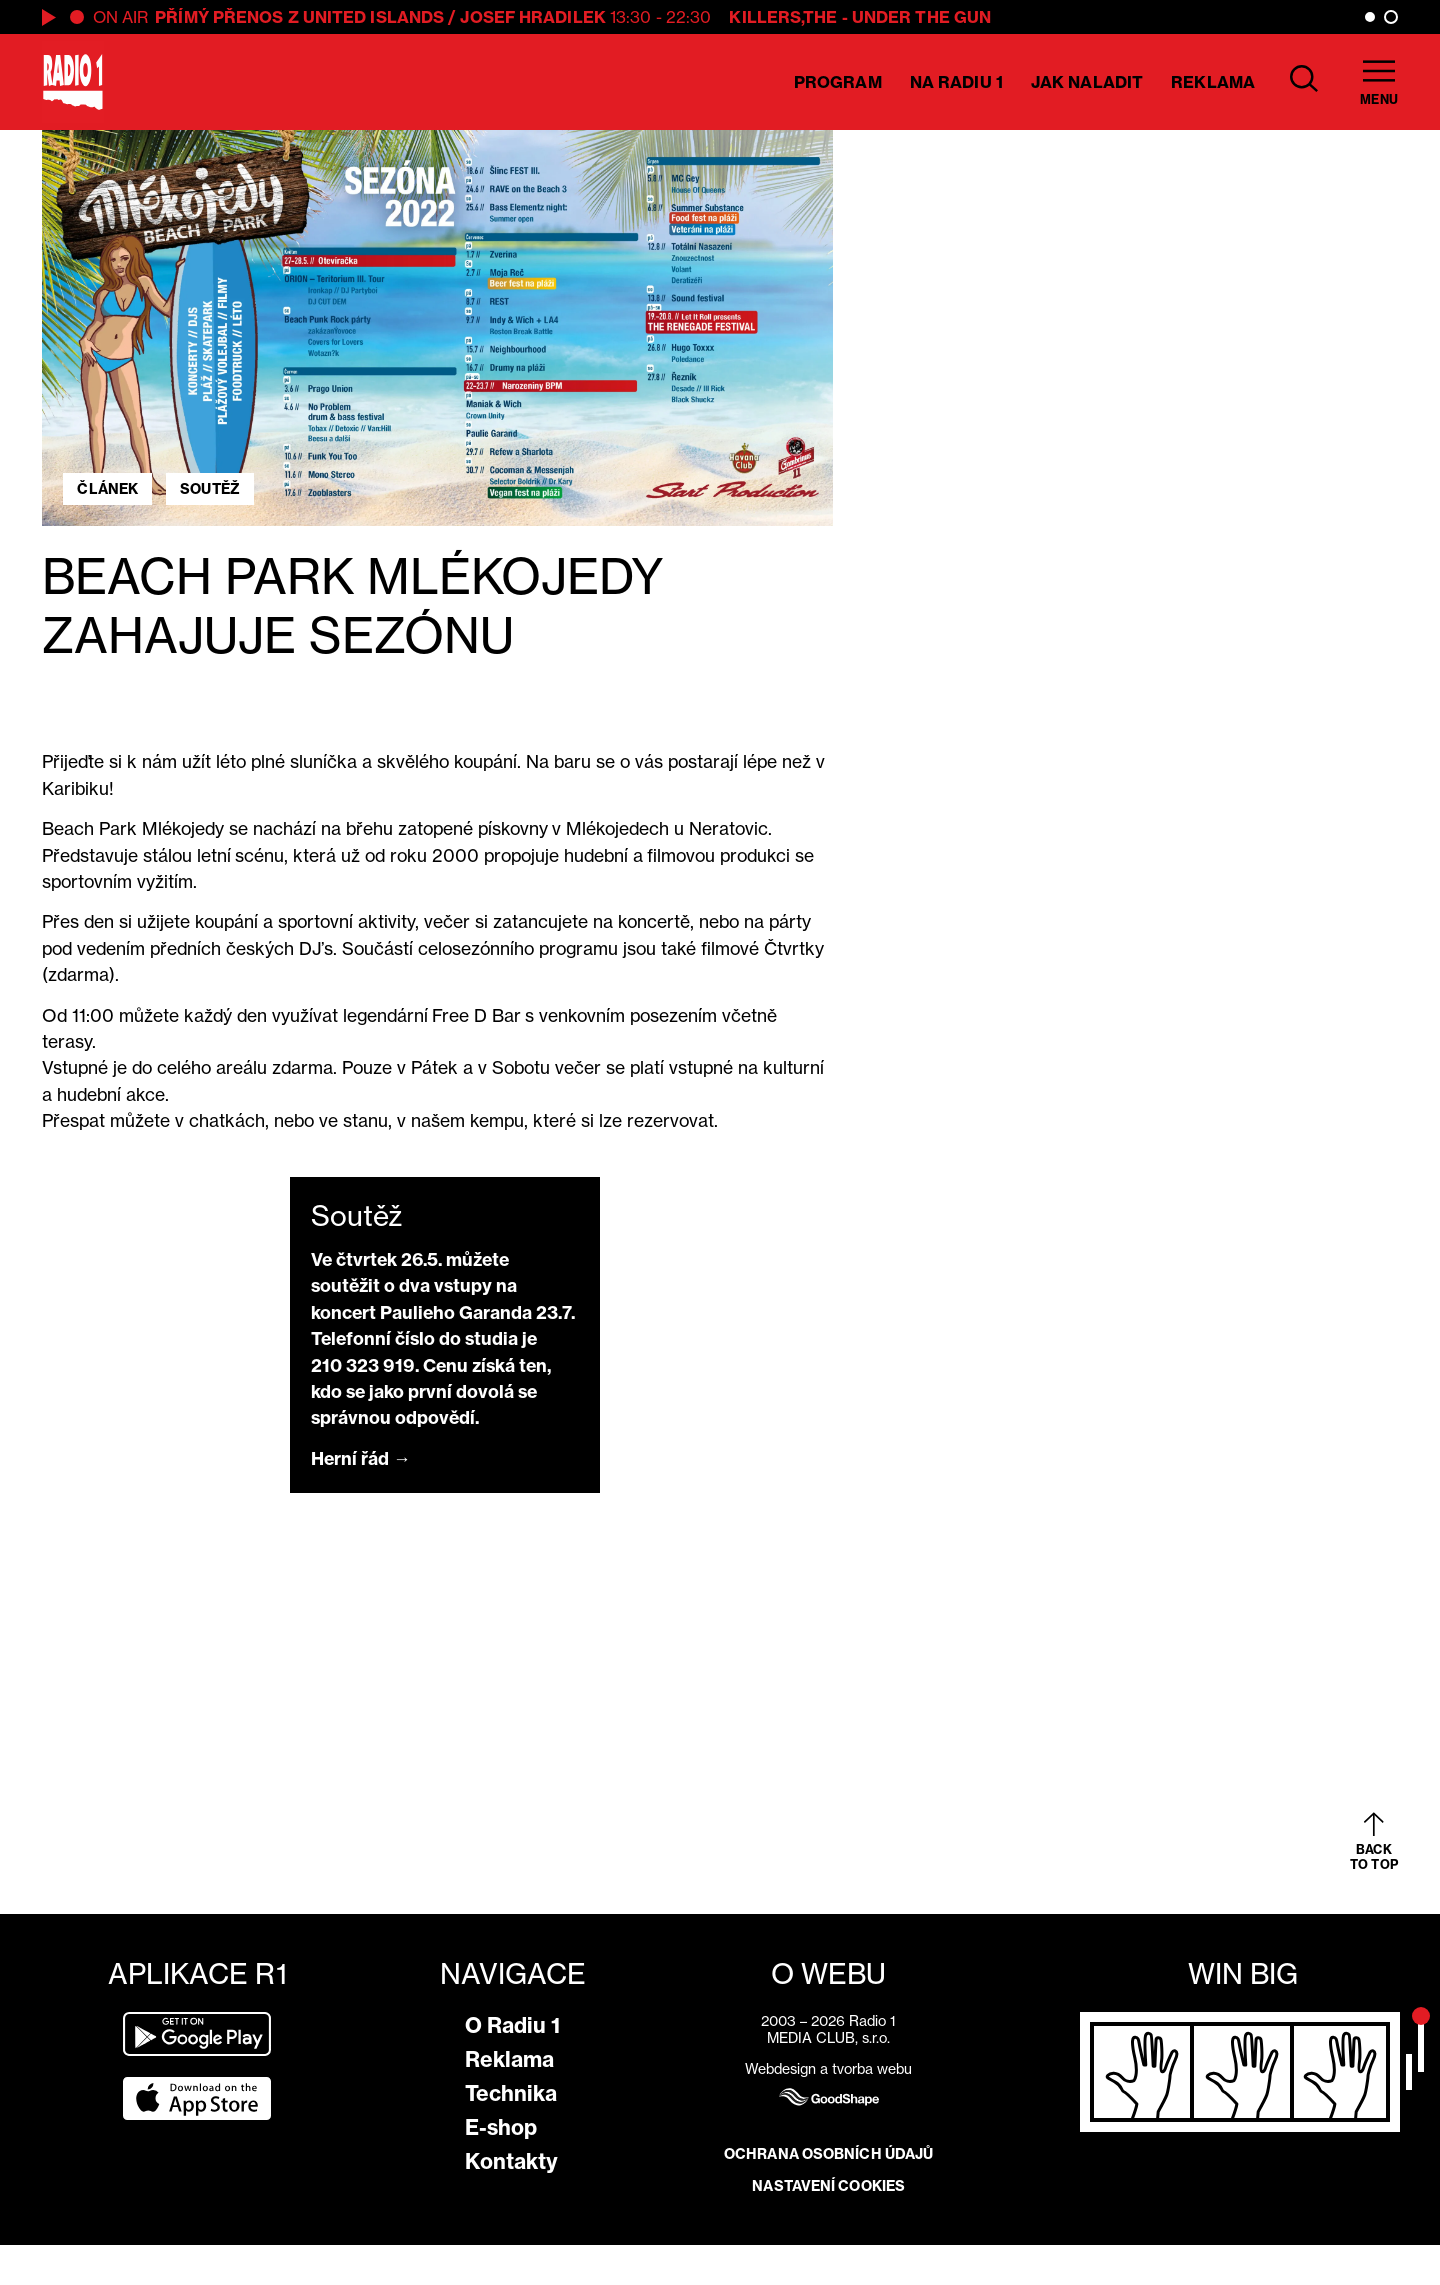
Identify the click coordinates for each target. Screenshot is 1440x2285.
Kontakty (511, 2161)
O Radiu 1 (512, 2025)
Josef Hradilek (532, 17)
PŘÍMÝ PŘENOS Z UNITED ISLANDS (299, 17)
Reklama (1213, 82)
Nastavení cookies (828, 2186)
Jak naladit (1087, 82)
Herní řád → (361, 1458)
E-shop (501, 2127)
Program (838, 82)
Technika (511, 2093)
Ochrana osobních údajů (828, 2154)
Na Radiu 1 (956, 82)
